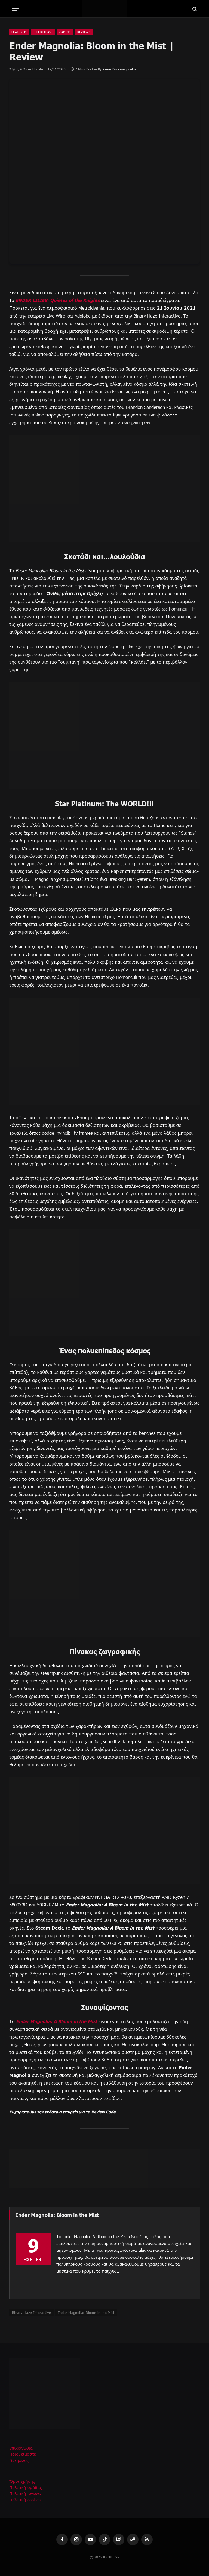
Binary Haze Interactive (31, 2312)
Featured (18, 32)
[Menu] (15, 9)
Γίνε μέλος (19, 2460)
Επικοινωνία (21, 2447)
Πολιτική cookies (25, 2499)
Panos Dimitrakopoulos (119, 69)
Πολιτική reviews (25, 2493)
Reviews (83, 32)
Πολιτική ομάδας (25, 2487)
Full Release (43, 32)
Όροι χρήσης (22, 2481)
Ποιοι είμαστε (22, 2453)
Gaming (65, 32)
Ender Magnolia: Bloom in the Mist (86, 2312)
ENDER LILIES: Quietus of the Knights (59, 300)
